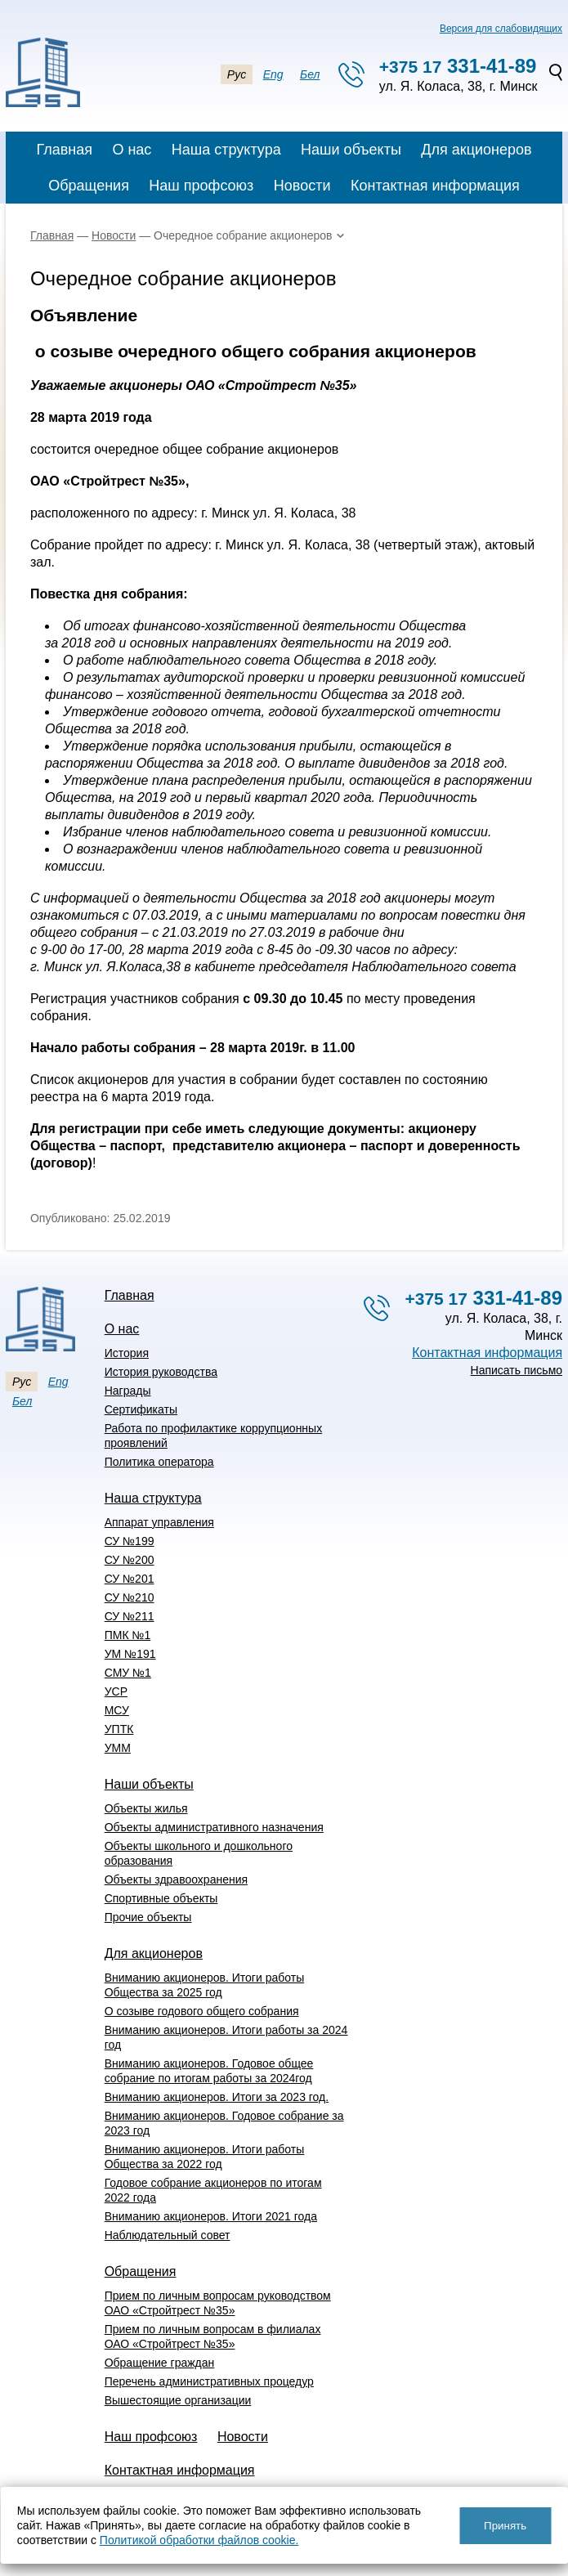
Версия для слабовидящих (501, 28)
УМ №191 (130, 1653)
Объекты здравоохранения (176, 1879)
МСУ (117, 1710)
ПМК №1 (128, 1635)
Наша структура (226, 149)
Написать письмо (516, 1370)
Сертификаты (141, 1409)
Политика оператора (159, 1461)
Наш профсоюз (201, 185)
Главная (64, 149)
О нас (131, 149)
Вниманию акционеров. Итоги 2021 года (211, 2216)
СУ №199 (129, 1541)
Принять (505, 2526)
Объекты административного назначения (214, 1827)
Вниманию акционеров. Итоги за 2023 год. (217, 2096)
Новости (302, 185)
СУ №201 (129, 1578)
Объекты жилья (146, 1808)
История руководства (161, 1371)
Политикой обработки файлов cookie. (199, 2540)
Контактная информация (435, 185)
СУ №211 (129, 1616)
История (127, 1353)
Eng (273, 74)
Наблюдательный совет (167, 2235)
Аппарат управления (159, 1522)
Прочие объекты (148, 1917)
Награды (128, 1390)
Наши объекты (351, 149)
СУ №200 (129, 1559)
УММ (118, 1747)
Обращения (88, 185)
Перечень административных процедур (209, 2381)
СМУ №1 (128, 1672)
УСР (116, 1691)
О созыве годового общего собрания (202, 2011)
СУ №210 (129, 1597)
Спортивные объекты (161, 1898)
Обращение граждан (160, 2362)
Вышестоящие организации (178, 2400)
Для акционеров (476, 149)
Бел (310, 74)
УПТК (119, 1729)
